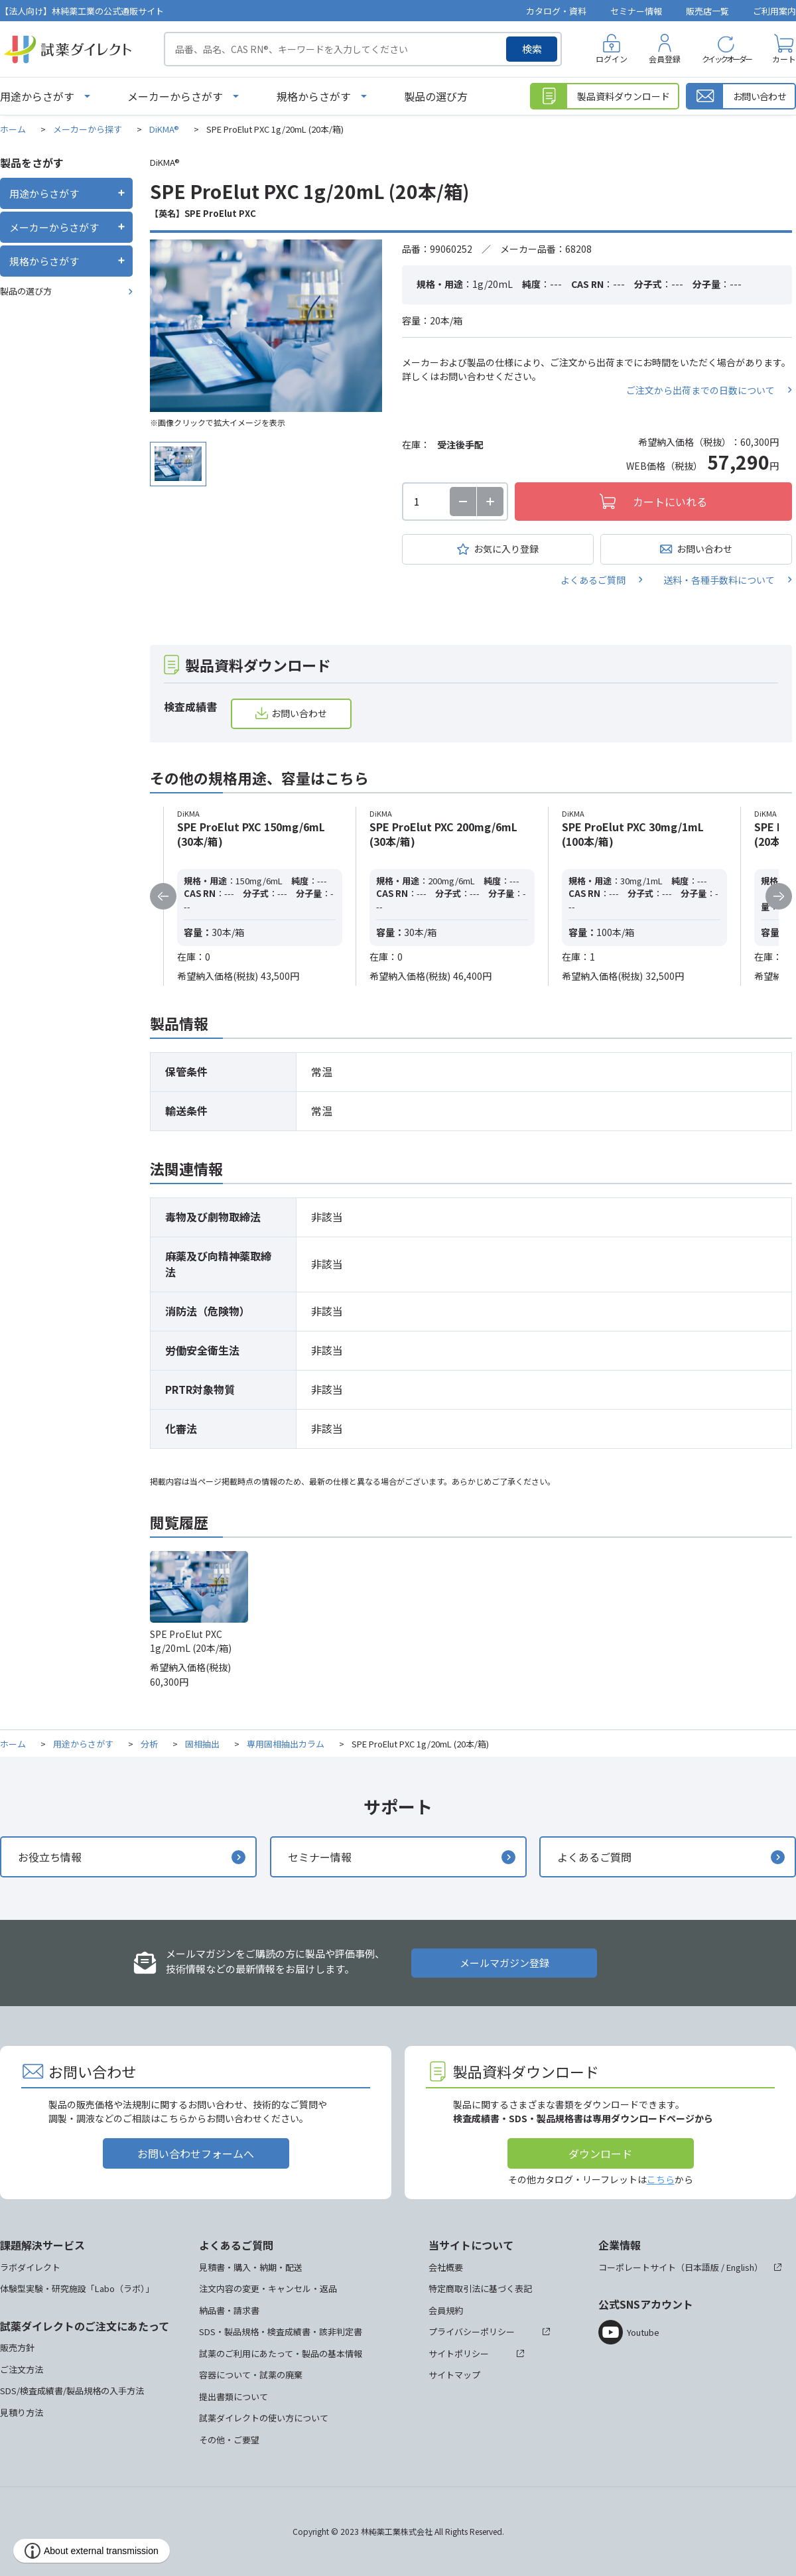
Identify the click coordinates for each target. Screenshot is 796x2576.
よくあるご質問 (593, 579)
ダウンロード (600, 2153)
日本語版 (702, 2267)
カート (784, 58)
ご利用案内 (774, 11)
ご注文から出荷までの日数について (700, 390)
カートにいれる (670, 501)
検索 (532, 49)
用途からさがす (37, 96)
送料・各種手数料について (719, 579)
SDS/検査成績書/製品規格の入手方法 (72, 2390)
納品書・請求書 (229, 2310)
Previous (163, 896)
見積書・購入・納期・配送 (250, 2267)
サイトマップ (454, 2374)
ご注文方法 (21, 2369)
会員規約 (446, 2310)
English (740, 2267)
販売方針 (17, 2347)
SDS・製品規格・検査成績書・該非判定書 (280, 2331)
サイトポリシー (459, 2353)
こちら (661, 2179)
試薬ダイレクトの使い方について (263, 2417)
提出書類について (233, 2396)
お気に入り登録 (506, 548)
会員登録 (665, 58)
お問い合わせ (704, 548)
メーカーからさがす (175, 96)
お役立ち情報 (50, 1857)
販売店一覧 (707, 11)
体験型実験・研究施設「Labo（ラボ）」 (77, 2288)
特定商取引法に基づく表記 (480, 2288)
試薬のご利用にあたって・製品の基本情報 (280, 2353)
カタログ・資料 (556, 11)
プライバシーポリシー (472, 2331)
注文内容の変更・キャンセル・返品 (268, 2288)
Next (778, 896)
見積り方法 (21, 2412)
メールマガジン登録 (504, 1963)
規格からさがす (314, 96)
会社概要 (446, 2267)
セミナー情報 (636, 11)
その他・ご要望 (229, 2439)
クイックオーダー (726, 58)
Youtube (643, 2332)
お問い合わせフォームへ (195, 2153)
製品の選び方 (436, 96)
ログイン (612, 58)
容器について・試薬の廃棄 (250, 2374)
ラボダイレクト (30, 2267)
